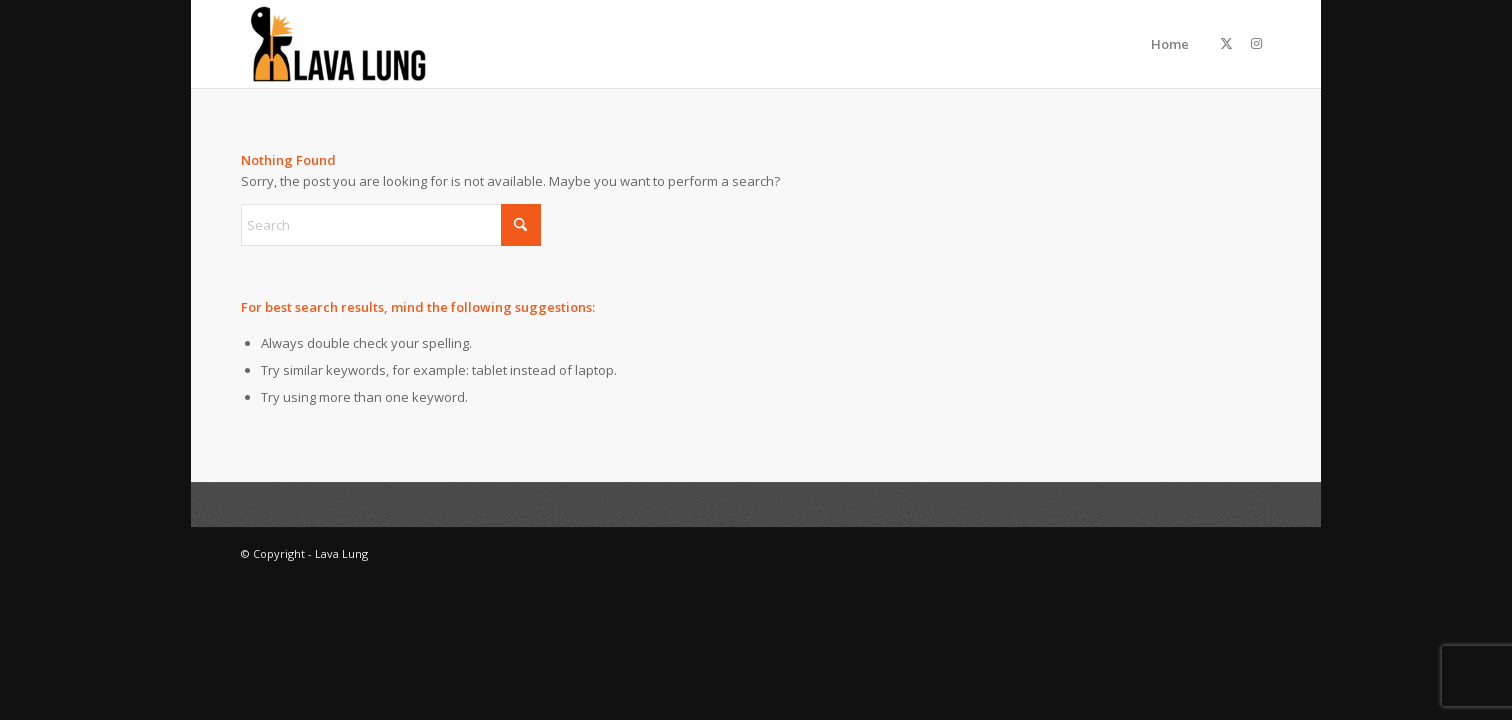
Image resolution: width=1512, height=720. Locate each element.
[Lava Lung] (336, 44)
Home (1170, 44)
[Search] (391, 225)
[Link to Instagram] (1256, 43)
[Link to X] (1226, 43)
